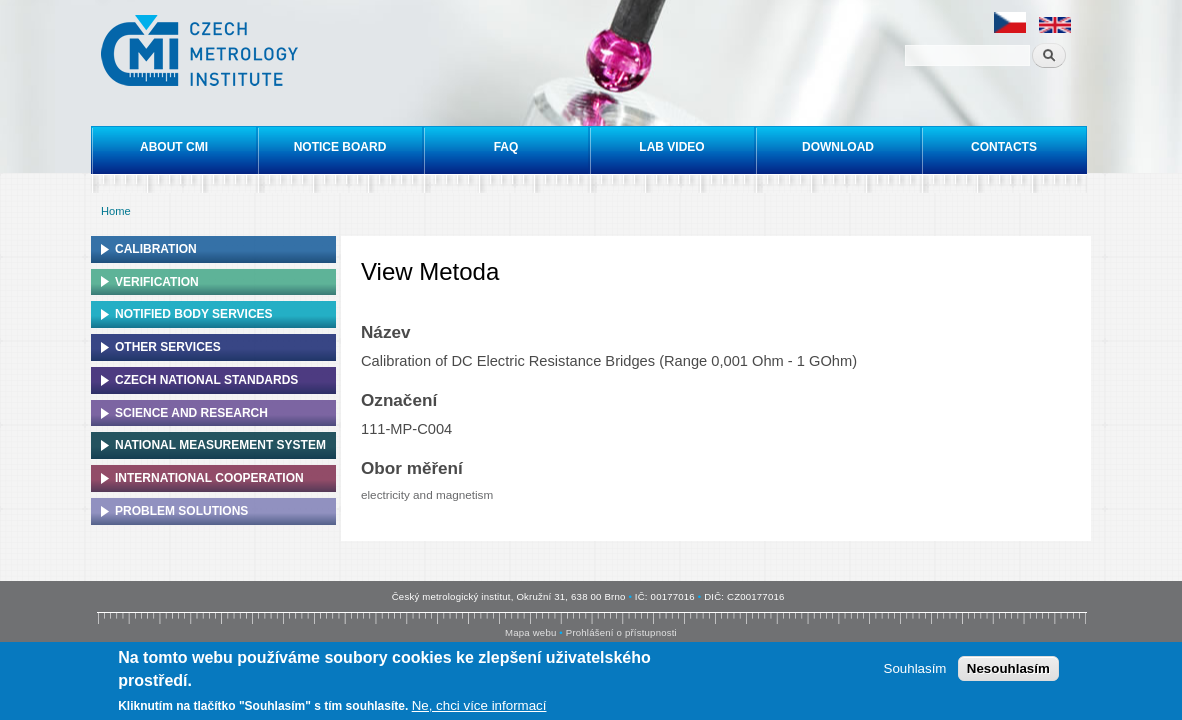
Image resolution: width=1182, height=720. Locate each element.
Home (116, 211)
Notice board (340, 147)
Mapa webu (530, 632)
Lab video (671, 147)
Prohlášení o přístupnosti (621, 632)
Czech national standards (206, 380)
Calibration (156, 249)
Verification (157, 282)
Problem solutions (181, 511)
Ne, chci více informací (479, 708)
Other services (168, 347)
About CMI (174, 147)
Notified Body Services (194, 314)
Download (838, 147)
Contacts (1004, 147)
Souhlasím (915, 670)
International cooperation (209, 478)
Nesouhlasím (1008, 670)
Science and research (191, 413)
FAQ (506, 147)
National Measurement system (220, 445)
